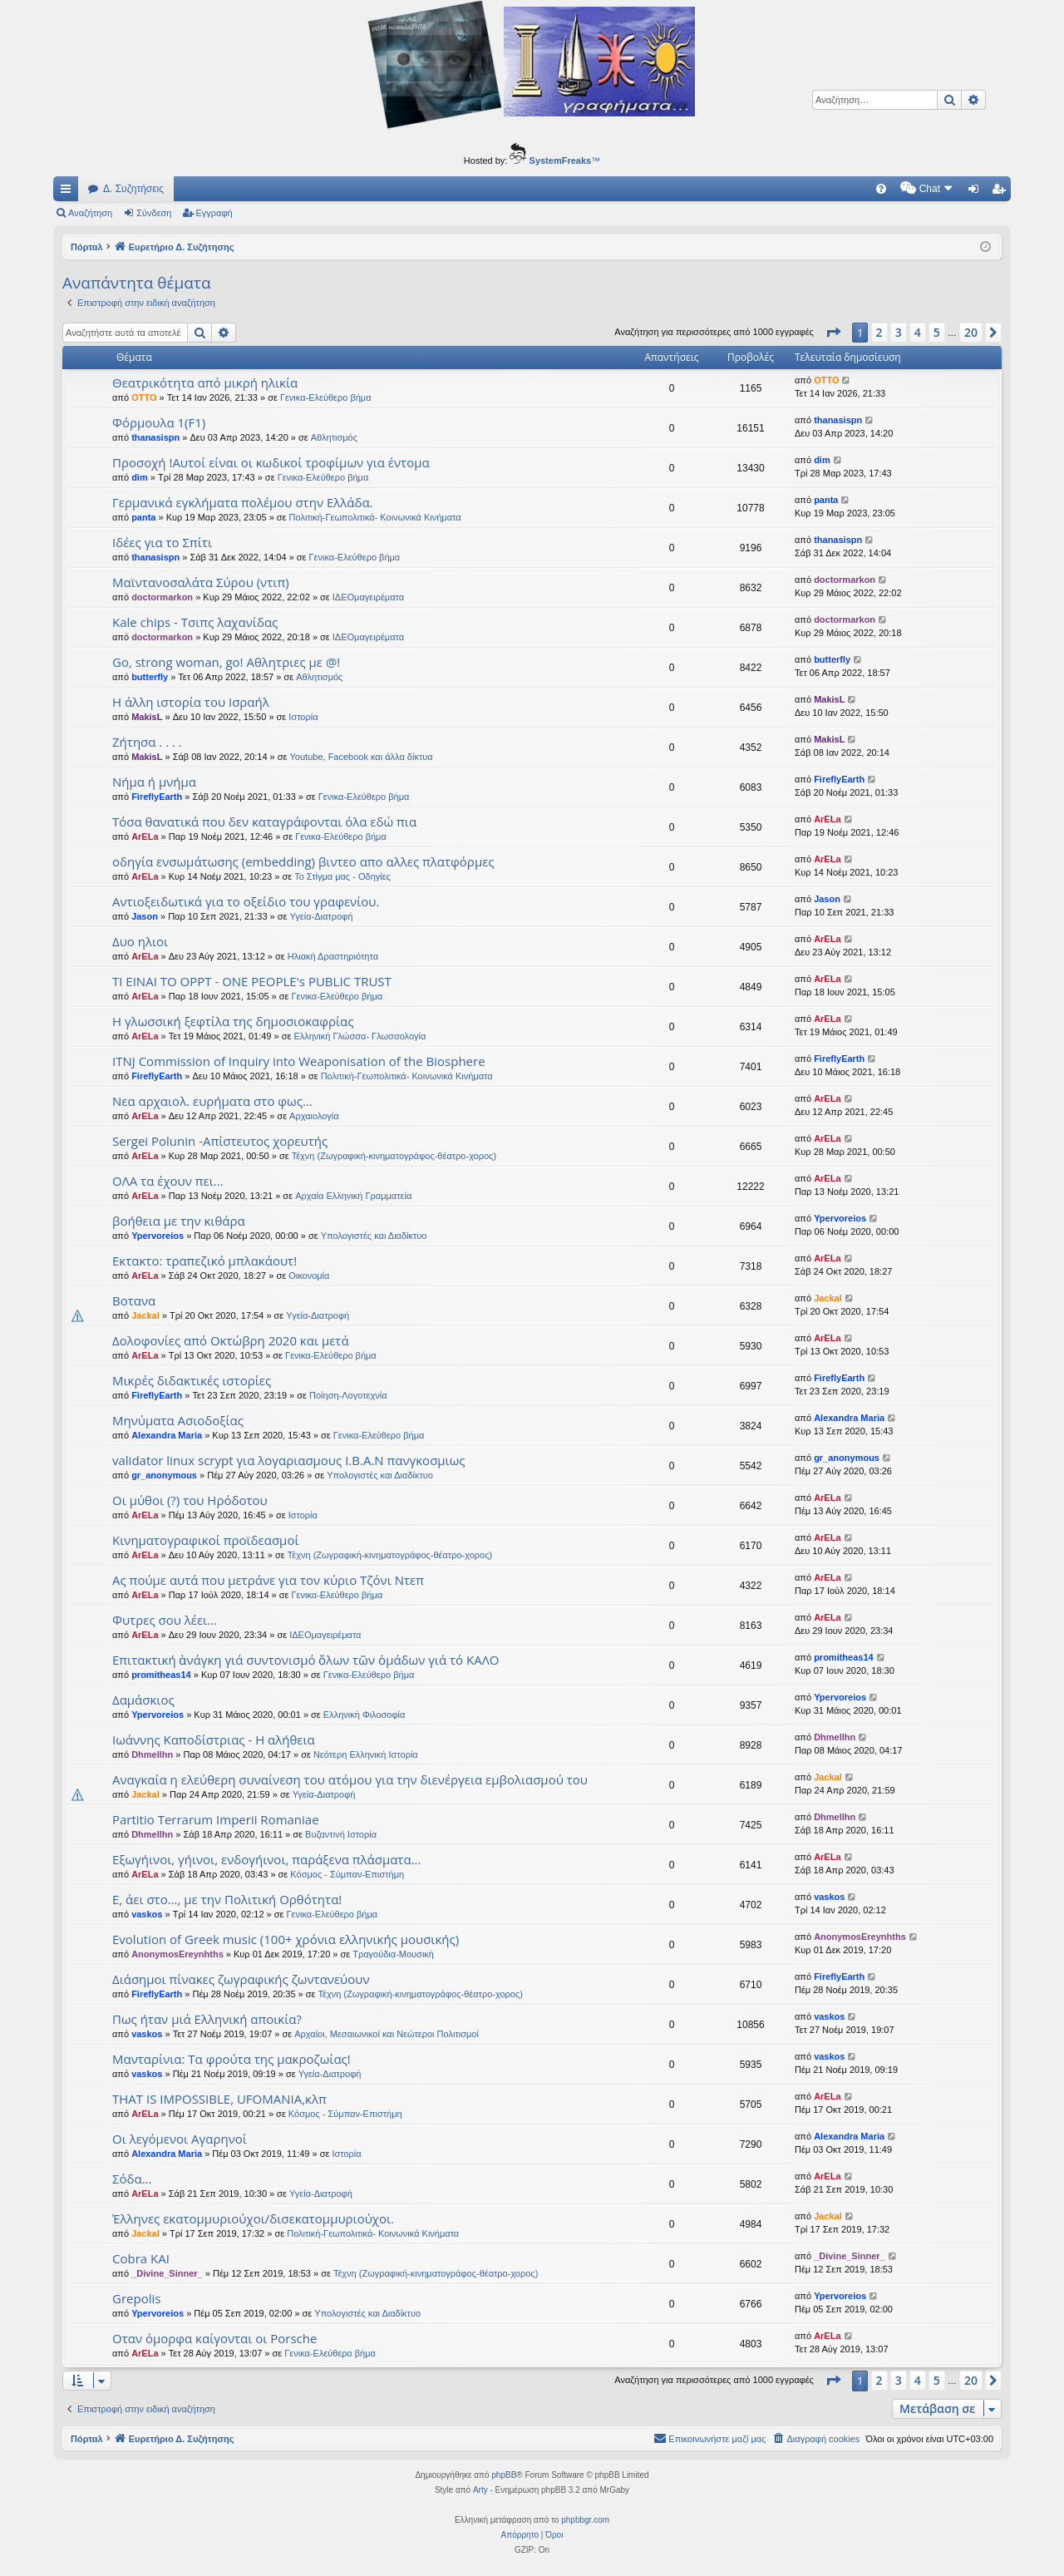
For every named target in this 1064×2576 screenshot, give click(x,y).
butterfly (149, 677)
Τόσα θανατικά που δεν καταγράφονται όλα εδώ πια (264, 821)
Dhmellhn (152, 1754)
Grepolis (136, 2298)
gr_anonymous (164, 1475)
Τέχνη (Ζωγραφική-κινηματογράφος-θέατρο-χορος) (394, 1156)
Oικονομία (308, 1276)
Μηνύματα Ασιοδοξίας (178, 1420)
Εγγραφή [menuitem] (1002, 192)
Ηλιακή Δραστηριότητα (333, 956)
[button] (832, 333)
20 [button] (971, 332)
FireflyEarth (156, 797)
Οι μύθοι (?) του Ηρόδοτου (190, 1500)
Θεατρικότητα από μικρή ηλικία (205, 382)
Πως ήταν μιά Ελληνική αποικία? (207, 2019)
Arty (480, 2490)
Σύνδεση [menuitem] (977, 192)
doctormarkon (162, 597)
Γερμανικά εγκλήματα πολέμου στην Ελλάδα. (242, 502)
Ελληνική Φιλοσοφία (364, 1715)
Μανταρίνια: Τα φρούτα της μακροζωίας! (231, 2058)
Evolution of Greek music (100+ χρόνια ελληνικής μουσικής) (285, 1939)
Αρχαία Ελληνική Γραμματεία (353, 1196)
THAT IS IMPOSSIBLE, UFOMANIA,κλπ (219, 2098)
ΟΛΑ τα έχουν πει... (168, 1180)
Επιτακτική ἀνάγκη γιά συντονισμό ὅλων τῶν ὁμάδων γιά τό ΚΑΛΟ (305, 1659)
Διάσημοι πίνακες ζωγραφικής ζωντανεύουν (241, 1979)
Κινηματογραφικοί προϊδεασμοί (205, 1540)
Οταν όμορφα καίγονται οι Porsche (214, 2338)
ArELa (144, 836)
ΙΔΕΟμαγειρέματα (368, 597)
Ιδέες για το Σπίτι (162, 542)
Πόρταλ (87, 247)
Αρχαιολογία (314, 1116)
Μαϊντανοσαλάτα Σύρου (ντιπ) (200, 582)
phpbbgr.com (585, 2519)
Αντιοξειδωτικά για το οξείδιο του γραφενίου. (245, 901)
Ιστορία (303, 717)
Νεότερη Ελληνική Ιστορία (365, 1754)
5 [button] (936, 332)
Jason (144, 916)
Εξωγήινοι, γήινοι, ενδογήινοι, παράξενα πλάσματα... (266, 1859)
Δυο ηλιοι (140, 941)
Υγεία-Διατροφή (321, 916)
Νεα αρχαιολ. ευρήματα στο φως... (212, 1101)
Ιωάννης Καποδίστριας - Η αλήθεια (213, 1739)
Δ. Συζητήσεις (133, 189)
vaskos (146, 1914)
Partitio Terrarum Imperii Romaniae (215, 1819)
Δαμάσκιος (143, 1699)
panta (143, 517)
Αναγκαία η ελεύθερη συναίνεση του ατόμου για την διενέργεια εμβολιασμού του (350, 1779)
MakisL (146, 717)
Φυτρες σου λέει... (164, 1619)
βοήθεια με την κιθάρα (178, 1220)
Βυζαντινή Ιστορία (341, 1834)
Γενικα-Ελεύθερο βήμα (326, 397)
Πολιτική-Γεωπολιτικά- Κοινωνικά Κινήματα (375, 517)
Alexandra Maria (166, 1435)
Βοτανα (133, 1300)
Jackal (145, 1315)
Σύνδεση (153, 213)
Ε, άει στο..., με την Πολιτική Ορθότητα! (227, 1899)
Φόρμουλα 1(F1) (158, 422)
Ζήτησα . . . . (147, 741)
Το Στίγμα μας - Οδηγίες (342, 876)
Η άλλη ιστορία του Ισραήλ (190, 701)
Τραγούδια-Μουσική (393, 1954)
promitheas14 (161, 1675)
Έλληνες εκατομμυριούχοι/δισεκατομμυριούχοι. (253, 2218)
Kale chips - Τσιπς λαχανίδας (195, 622)
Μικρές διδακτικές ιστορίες (191, 1380)
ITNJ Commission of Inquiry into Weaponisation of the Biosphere (298, 1061)
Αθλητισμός (334, 437)
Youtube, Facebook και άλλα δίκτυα (361, 757)
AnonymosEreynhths (177, 1954)
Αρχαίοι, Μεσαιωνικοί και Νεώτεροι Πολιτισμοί (386, 2034)
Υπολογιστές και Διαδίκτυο (374, 1236)
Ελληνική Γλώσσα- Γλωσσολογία (359, 1036)
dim (139, 477)
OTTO (143, 397)
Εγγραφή (214, 213)
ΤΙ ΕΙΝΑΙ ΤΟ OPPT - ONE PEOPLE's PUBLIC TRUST (252, 981)
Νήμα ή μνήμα (154, 781)
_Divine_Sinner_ (167, 2273)
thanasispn (155, 437)
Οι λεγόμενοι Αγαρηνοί (179, 2138)
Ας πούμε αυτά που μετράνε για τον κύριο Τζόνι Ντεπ (268, 1580)
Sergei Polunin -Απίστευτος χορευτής (220, 1141)
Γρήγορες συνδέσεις (69, 192)
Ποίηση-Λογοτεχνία (348, 1395)
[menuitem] (739, 188)
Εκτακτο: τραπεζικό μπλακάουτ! (204, 1260)
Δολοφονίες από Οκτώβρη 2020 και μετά (230, 1340)
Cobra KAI (141, 2258)
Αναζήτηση (90, 213)
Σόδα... (132, 2178)
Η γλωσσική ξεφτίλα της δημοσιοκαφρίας (233, 1021)
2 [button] (879, 332)
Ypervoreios (157, 1236)
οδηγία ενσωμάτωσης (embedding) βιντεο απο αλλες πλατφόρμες (303, 861)
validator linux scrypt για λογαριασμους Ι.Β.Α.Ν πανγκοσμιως (289, 1460)
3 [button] (898, 332)
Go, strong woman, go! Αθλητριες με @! (226, 662)
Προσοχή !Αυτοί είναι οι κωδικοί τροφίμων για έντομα (271, 462)
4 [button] (917, 332)
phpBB (503, 2475)
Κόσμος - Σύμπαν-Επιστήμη (347, 1874)
